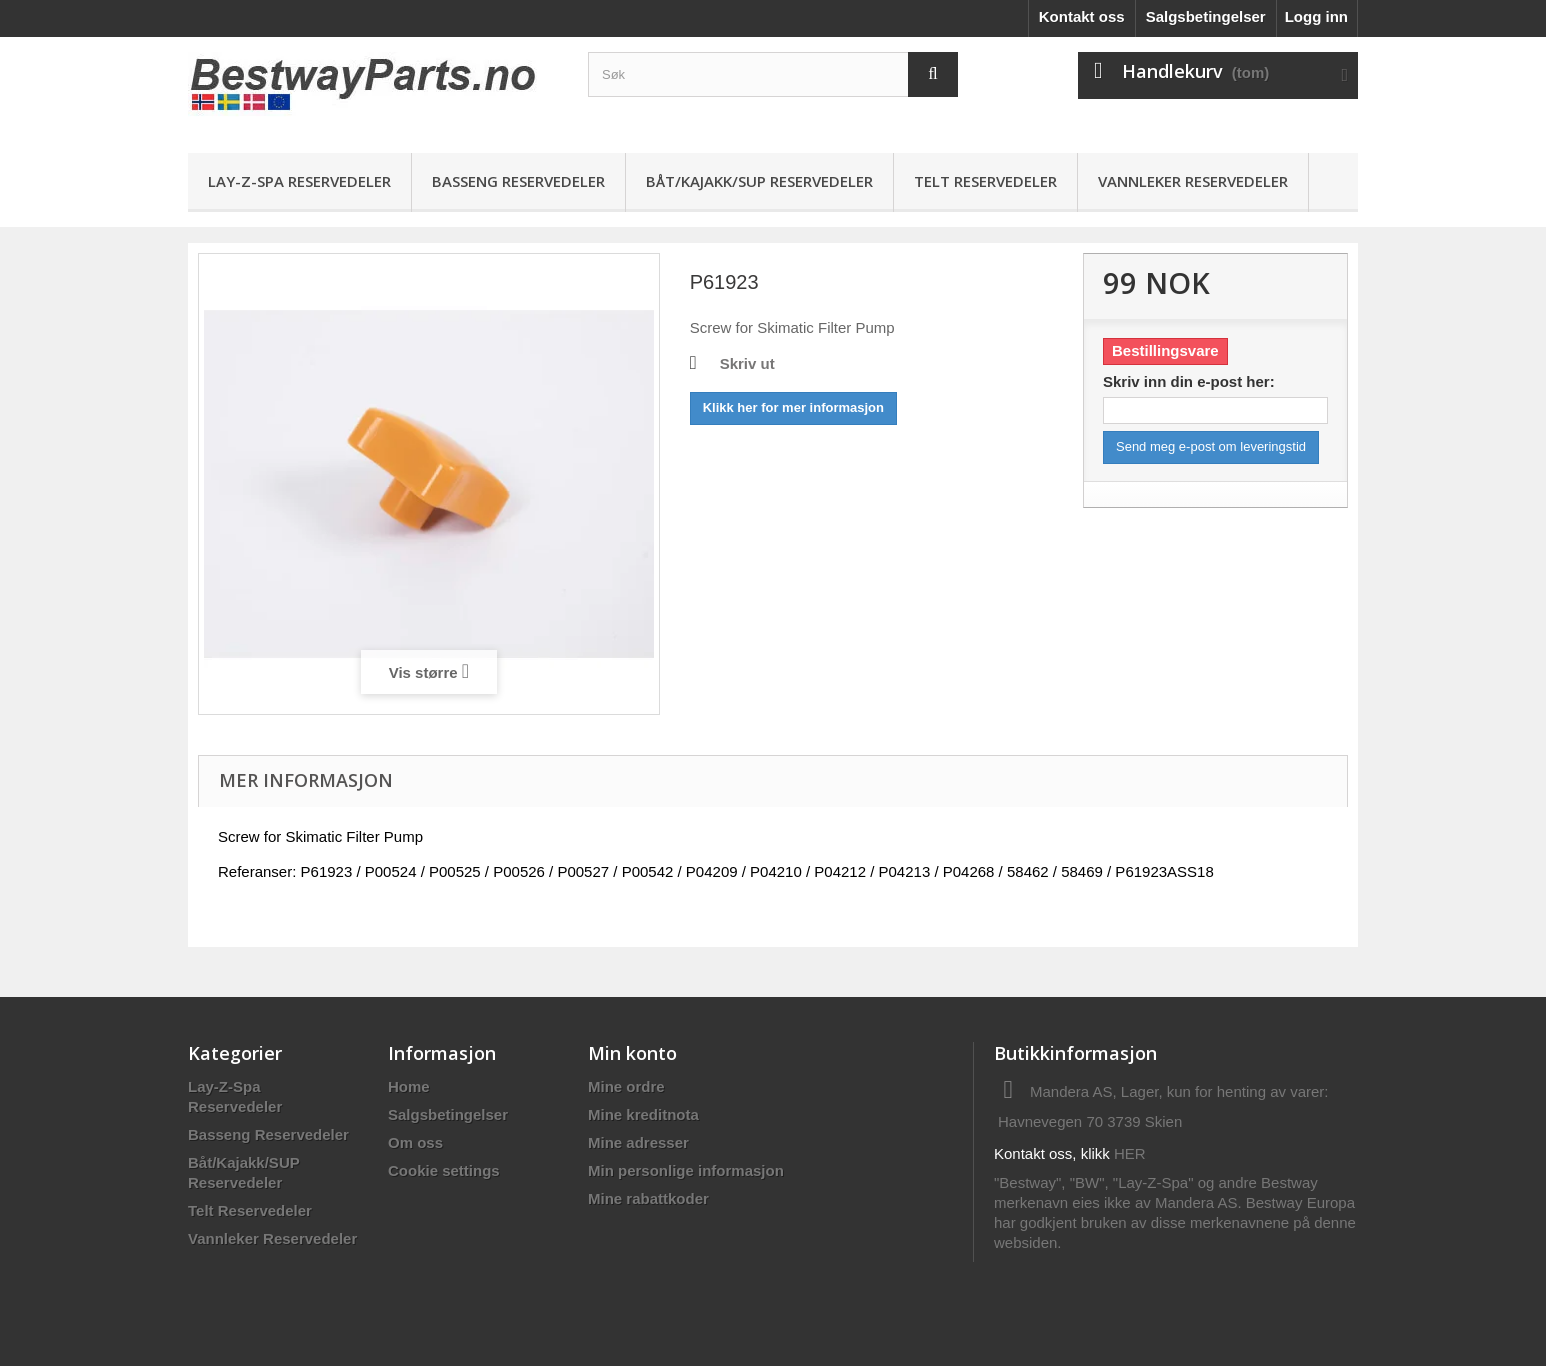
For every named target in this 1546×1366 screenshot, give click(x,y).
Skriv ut (747, 363)
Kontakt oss (1082, 16)
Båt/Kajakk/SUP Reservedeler (759, 181)
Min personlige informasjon (686, 1170)
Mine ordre (626, 1086)
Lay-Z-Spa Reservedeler (299, 181)
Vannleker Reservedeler (1193, 181)
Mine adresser (638, 1142)
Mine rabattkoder (648, 1198)
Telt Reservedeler (985, 181)
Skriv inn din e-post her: (1189, 381)
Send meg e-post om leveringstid (1211, 446)
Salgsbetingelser (1206, 16)
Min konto (632, 1053)
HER (1130, 1153)
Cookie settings (444, 1170)
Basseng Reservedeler (518, 181)
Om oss (415, 1142)
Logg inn (1316, 16)
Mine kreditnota (643, 1114)
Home (409, 1086)
